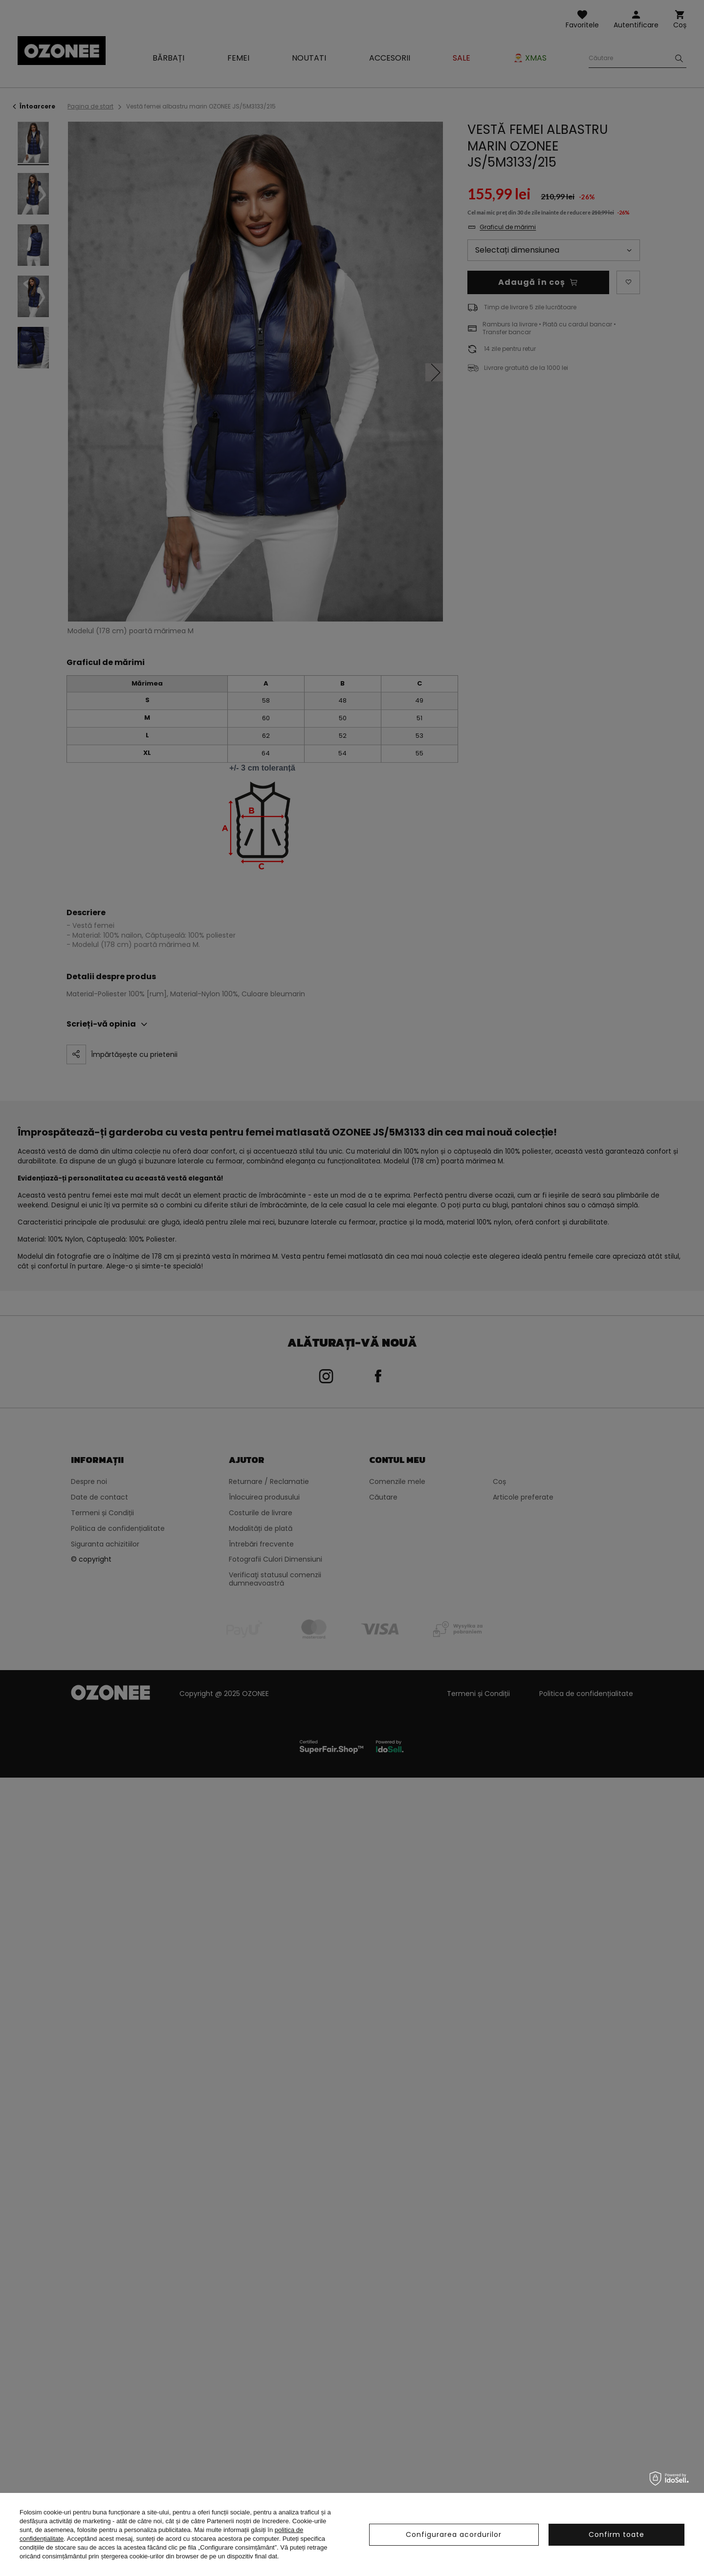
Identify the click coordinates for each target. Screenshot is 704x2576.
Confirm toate (616, 2534)
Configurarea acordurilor (454, 2534)
